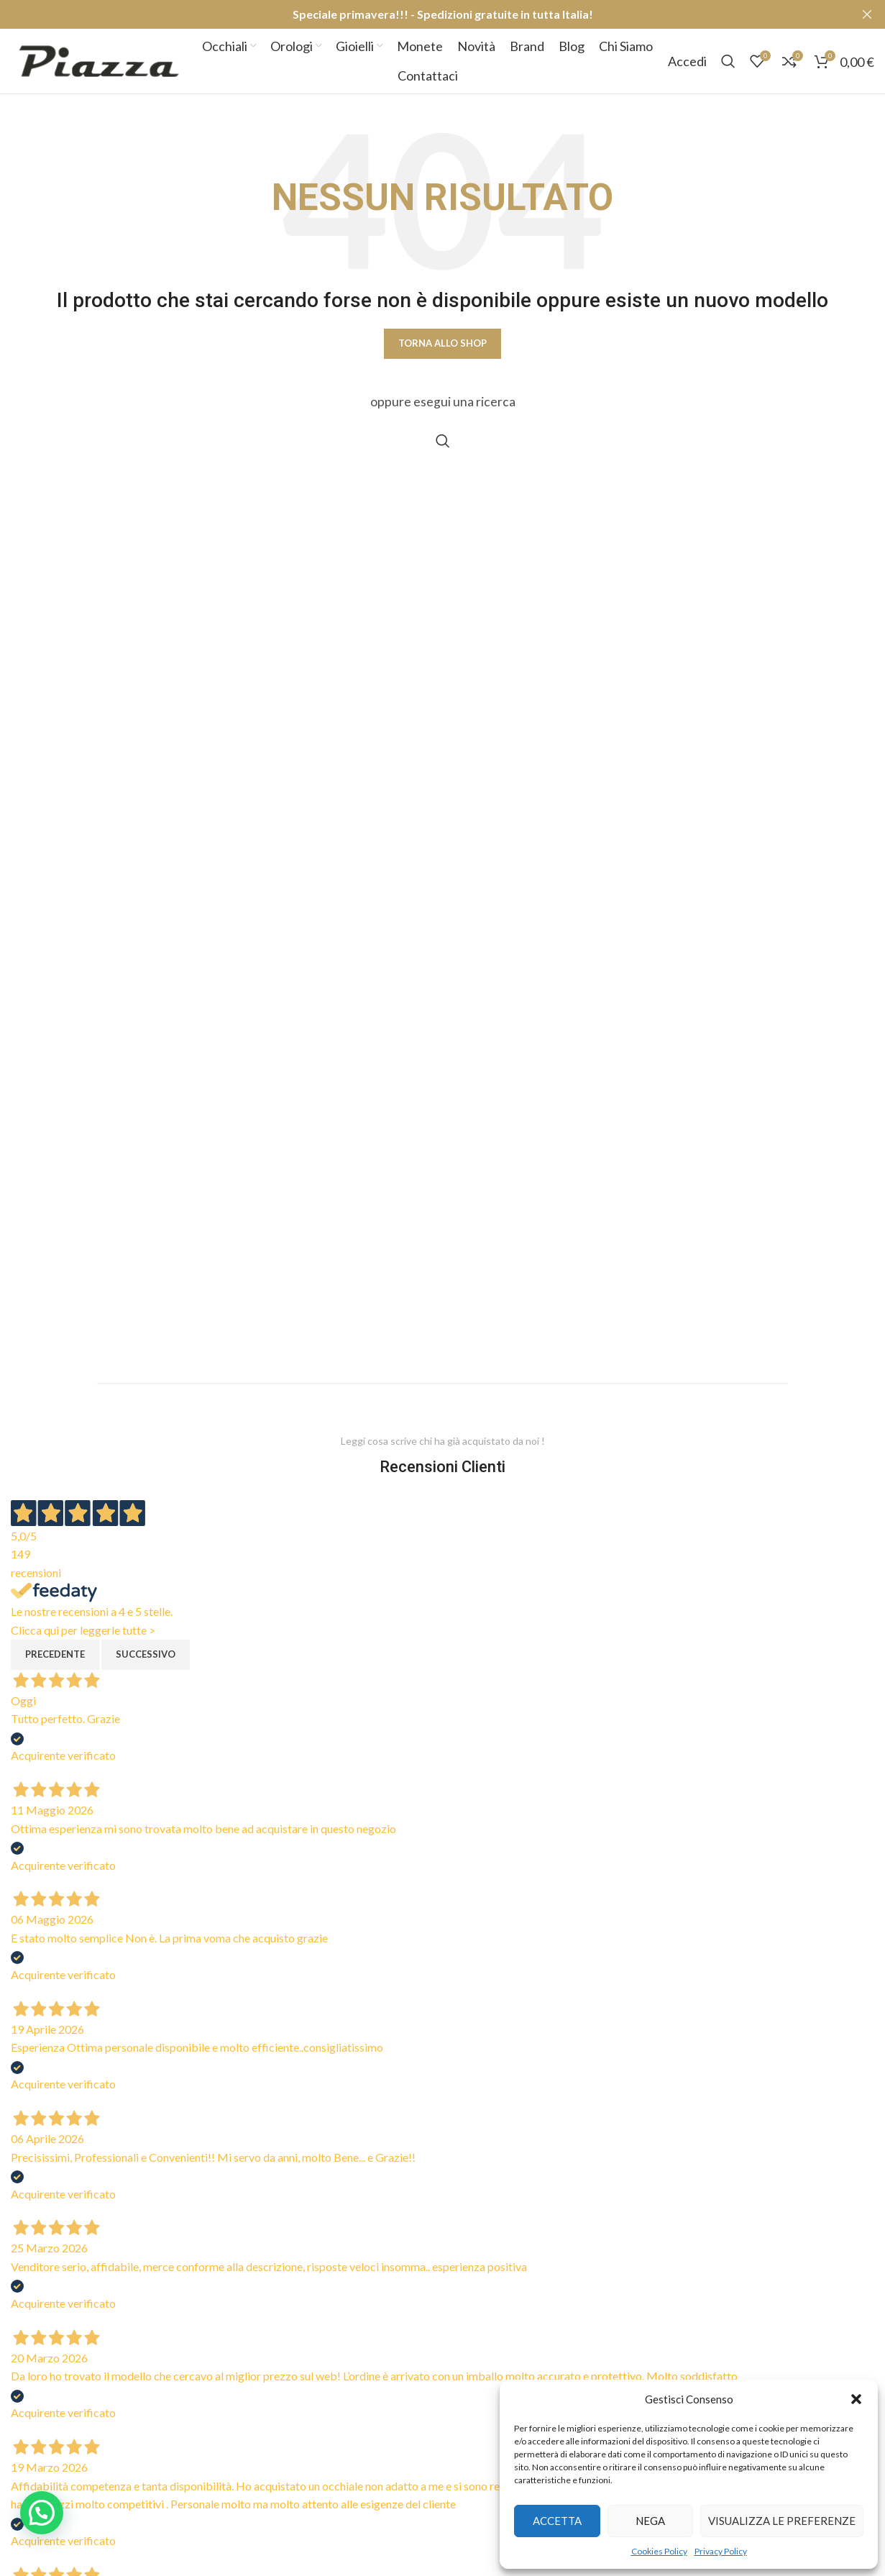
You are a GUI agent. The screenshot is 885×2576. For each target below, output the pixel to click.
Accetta (557, 2520)
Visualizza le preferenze (782, 2520)
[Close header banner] (867, 14)
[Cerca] (728, 61)
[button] (856, 2399)
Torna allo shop (442, 343)
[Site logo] (99, 59)
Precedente (55, 1654)
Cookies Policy (659, 2551)
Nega (650, 2520)
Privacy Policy (720, 2551)
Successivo (145, 1654)
